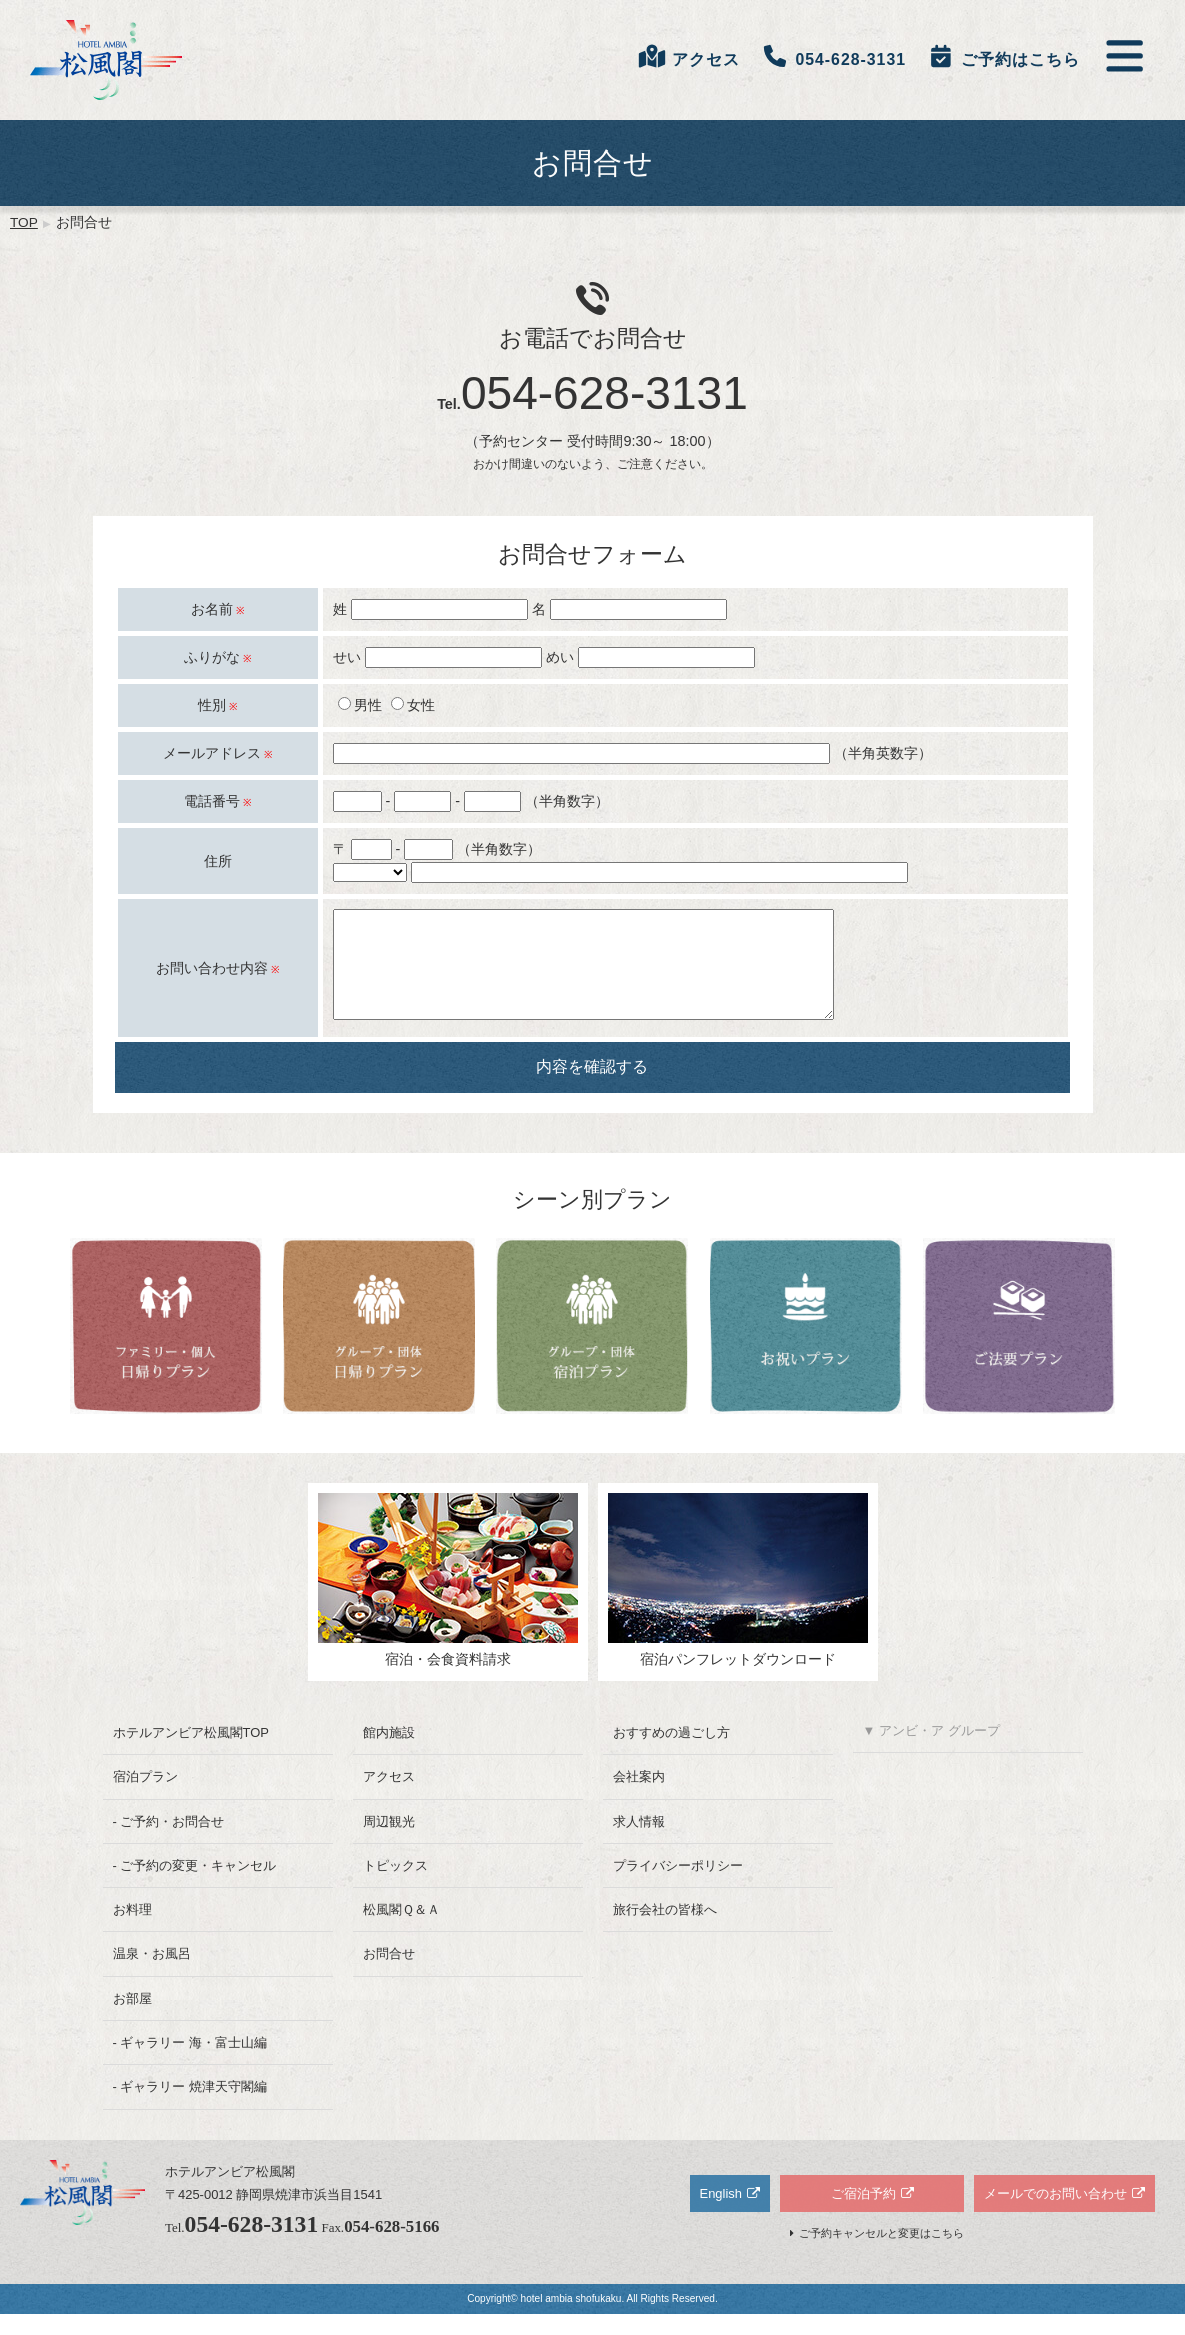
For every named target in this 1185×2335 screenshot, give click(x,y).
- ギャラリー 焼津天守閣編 (190, 2107)
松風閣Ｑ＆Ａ (401, 1930)
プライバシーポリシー (678, 1886)
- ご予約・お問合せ (169, 1842)
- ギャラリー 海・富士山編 (190, 2063)
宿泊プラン (145, 1797)
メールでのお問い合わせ (1055, 2214)
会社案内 (639, 1797)
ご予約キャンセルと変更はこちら (881, 2254)
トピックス (395, 1886)
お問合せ (389, 1974)
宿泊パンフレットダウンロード (738, 1601)
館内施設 (389, 1753)
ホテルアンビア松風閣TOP (191, 1753)
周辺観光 (389, 1842)
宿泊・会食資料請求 (448, 1601)
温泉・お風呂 (152, 1974)
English (721, 2214)
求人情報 (639, 1842)
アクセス (389, 1797)
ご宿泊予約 (863, 2214)
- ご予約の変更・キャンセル (195, 1886)
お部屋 (132, 2019)
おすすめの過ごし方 (671, 1753)
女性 (413, 705)
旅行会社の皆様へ (665, 1930)
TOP (24, 222)
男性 (360, 705)
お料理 (132, 1930)
